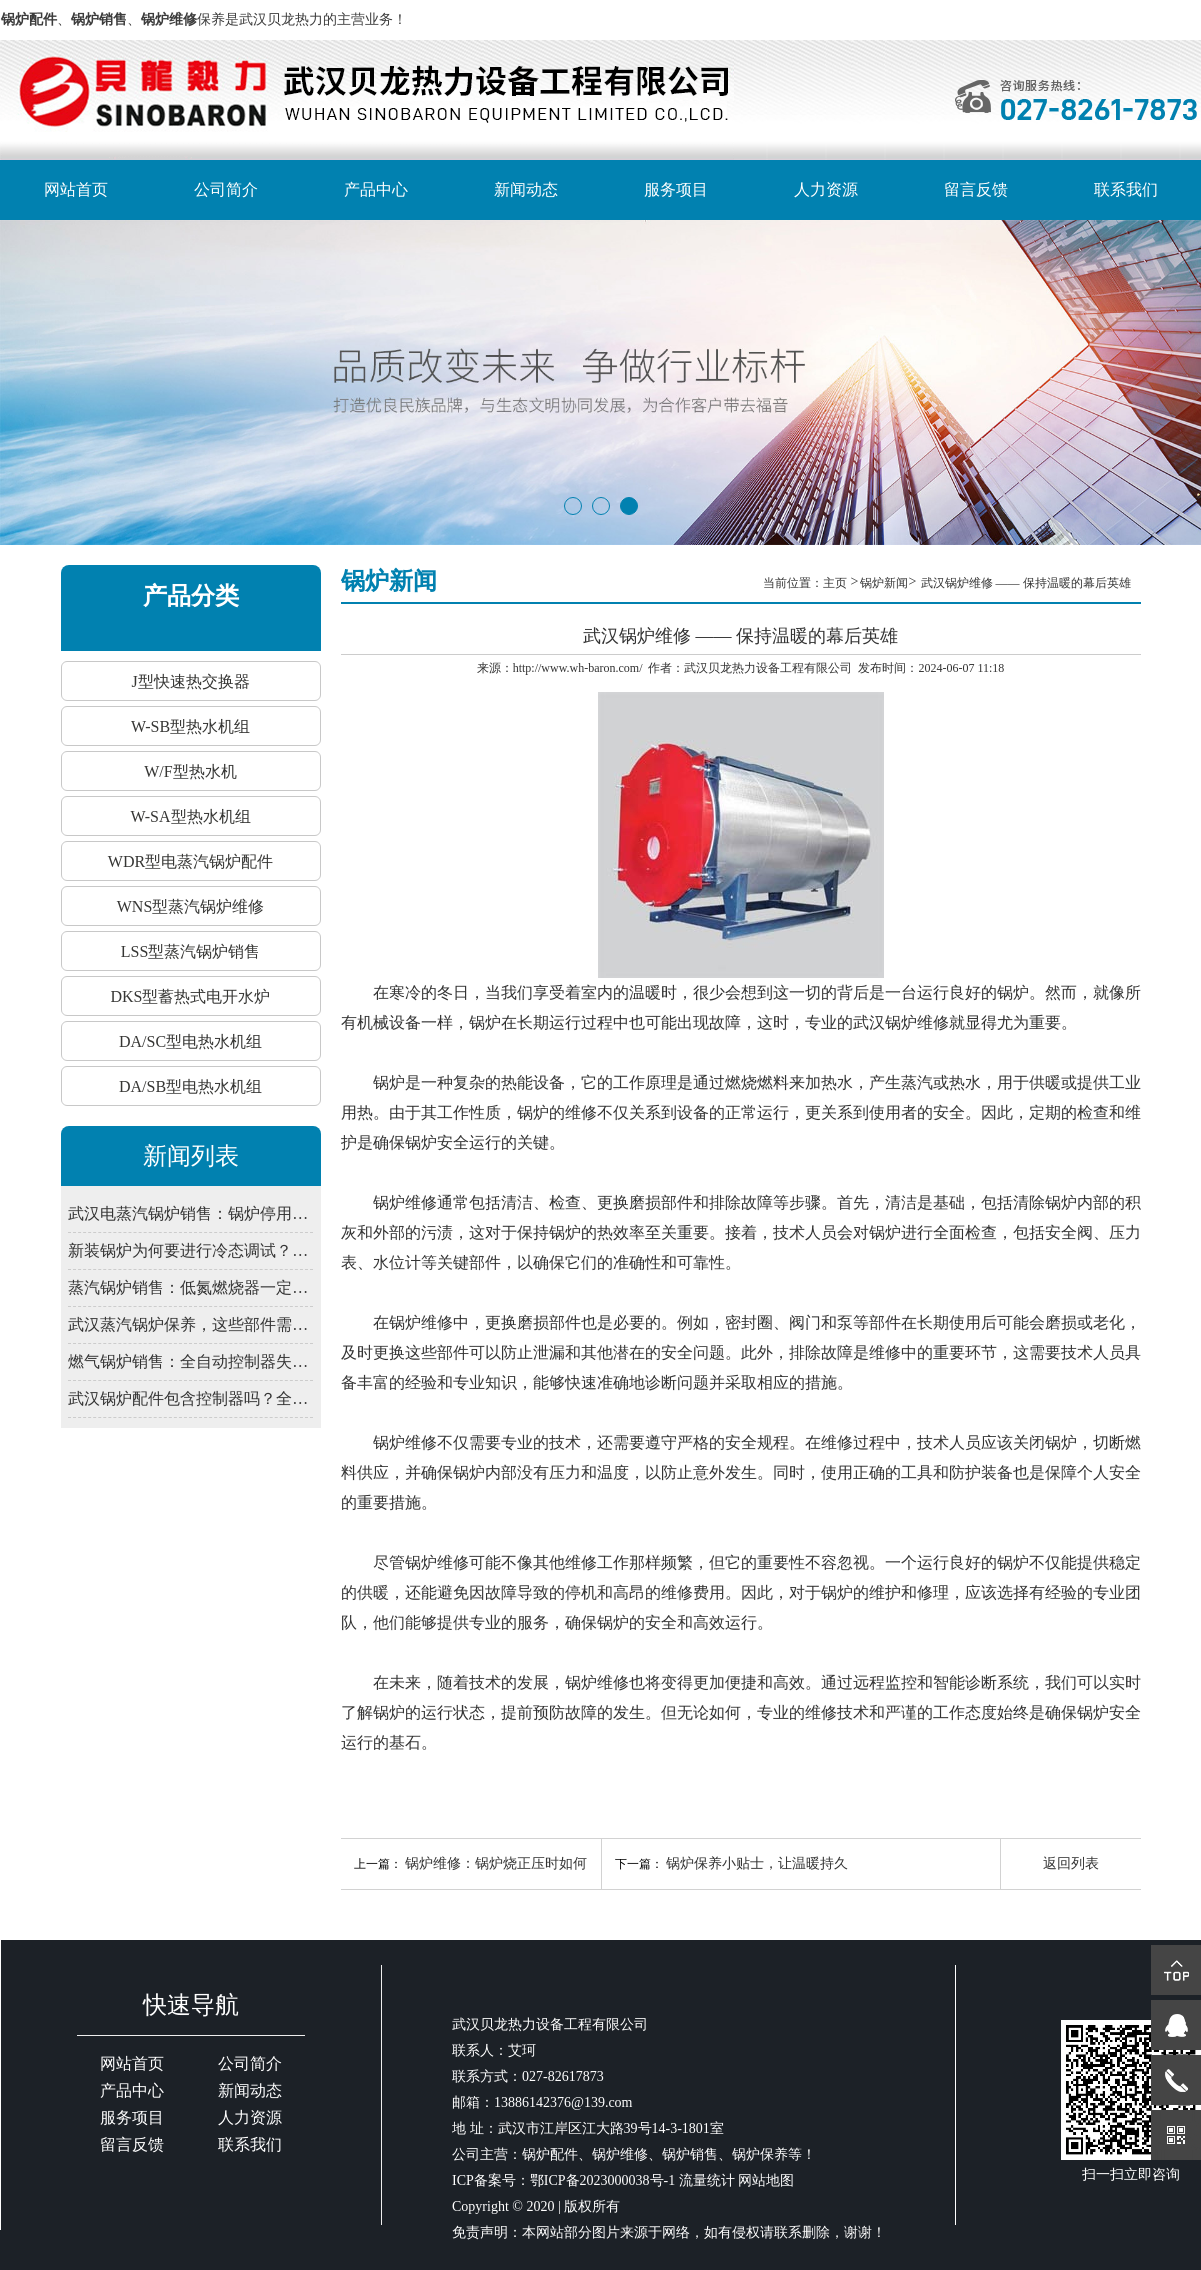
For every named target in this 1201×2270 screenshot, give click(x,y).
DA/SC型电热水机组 (190, 1041)
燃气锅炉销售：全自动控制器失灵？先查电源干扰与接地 (190, 1361)
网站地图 (766, 2180)
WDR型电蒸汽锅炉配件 (190, 861)
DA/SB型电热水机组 (190, 1086)
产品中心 (376, 189)
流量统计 (707, 2180)
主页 (836, 583)
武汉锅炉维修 (901, 1022)
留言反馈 (976, 189)
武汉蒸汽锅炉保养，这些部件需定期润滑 (190, 1324)
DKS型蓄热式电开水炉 (190, 996)
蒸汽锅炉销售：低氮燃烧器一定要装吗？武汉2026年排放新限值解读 (190, 1287)
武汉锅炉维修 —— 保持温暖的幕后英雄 (1026, 583)
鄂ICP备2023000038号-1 (602, 2180)
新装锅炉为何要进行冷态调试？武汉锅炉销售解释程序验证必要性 (190, 1250)
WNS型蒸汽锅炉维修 (191, 906)
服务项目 (676, 189)
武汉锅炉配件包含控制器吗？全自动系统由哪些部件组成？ (190, 1398)
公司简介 (226, 189)
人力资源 (826, 189)
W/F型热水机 (190, 771)
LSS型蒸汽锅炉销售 (191, 951)
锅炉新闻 (884, 583)
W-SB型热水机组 (190, 726)
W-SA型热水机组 (191, 816)
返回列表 (1071, 1863)
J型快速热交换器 (190, 681)
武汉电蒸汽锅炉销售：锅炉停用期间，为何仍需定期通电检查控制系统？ (190, 1213)
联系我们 (1126, 189)
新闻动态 (526, 189)
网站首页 (76, 189)
